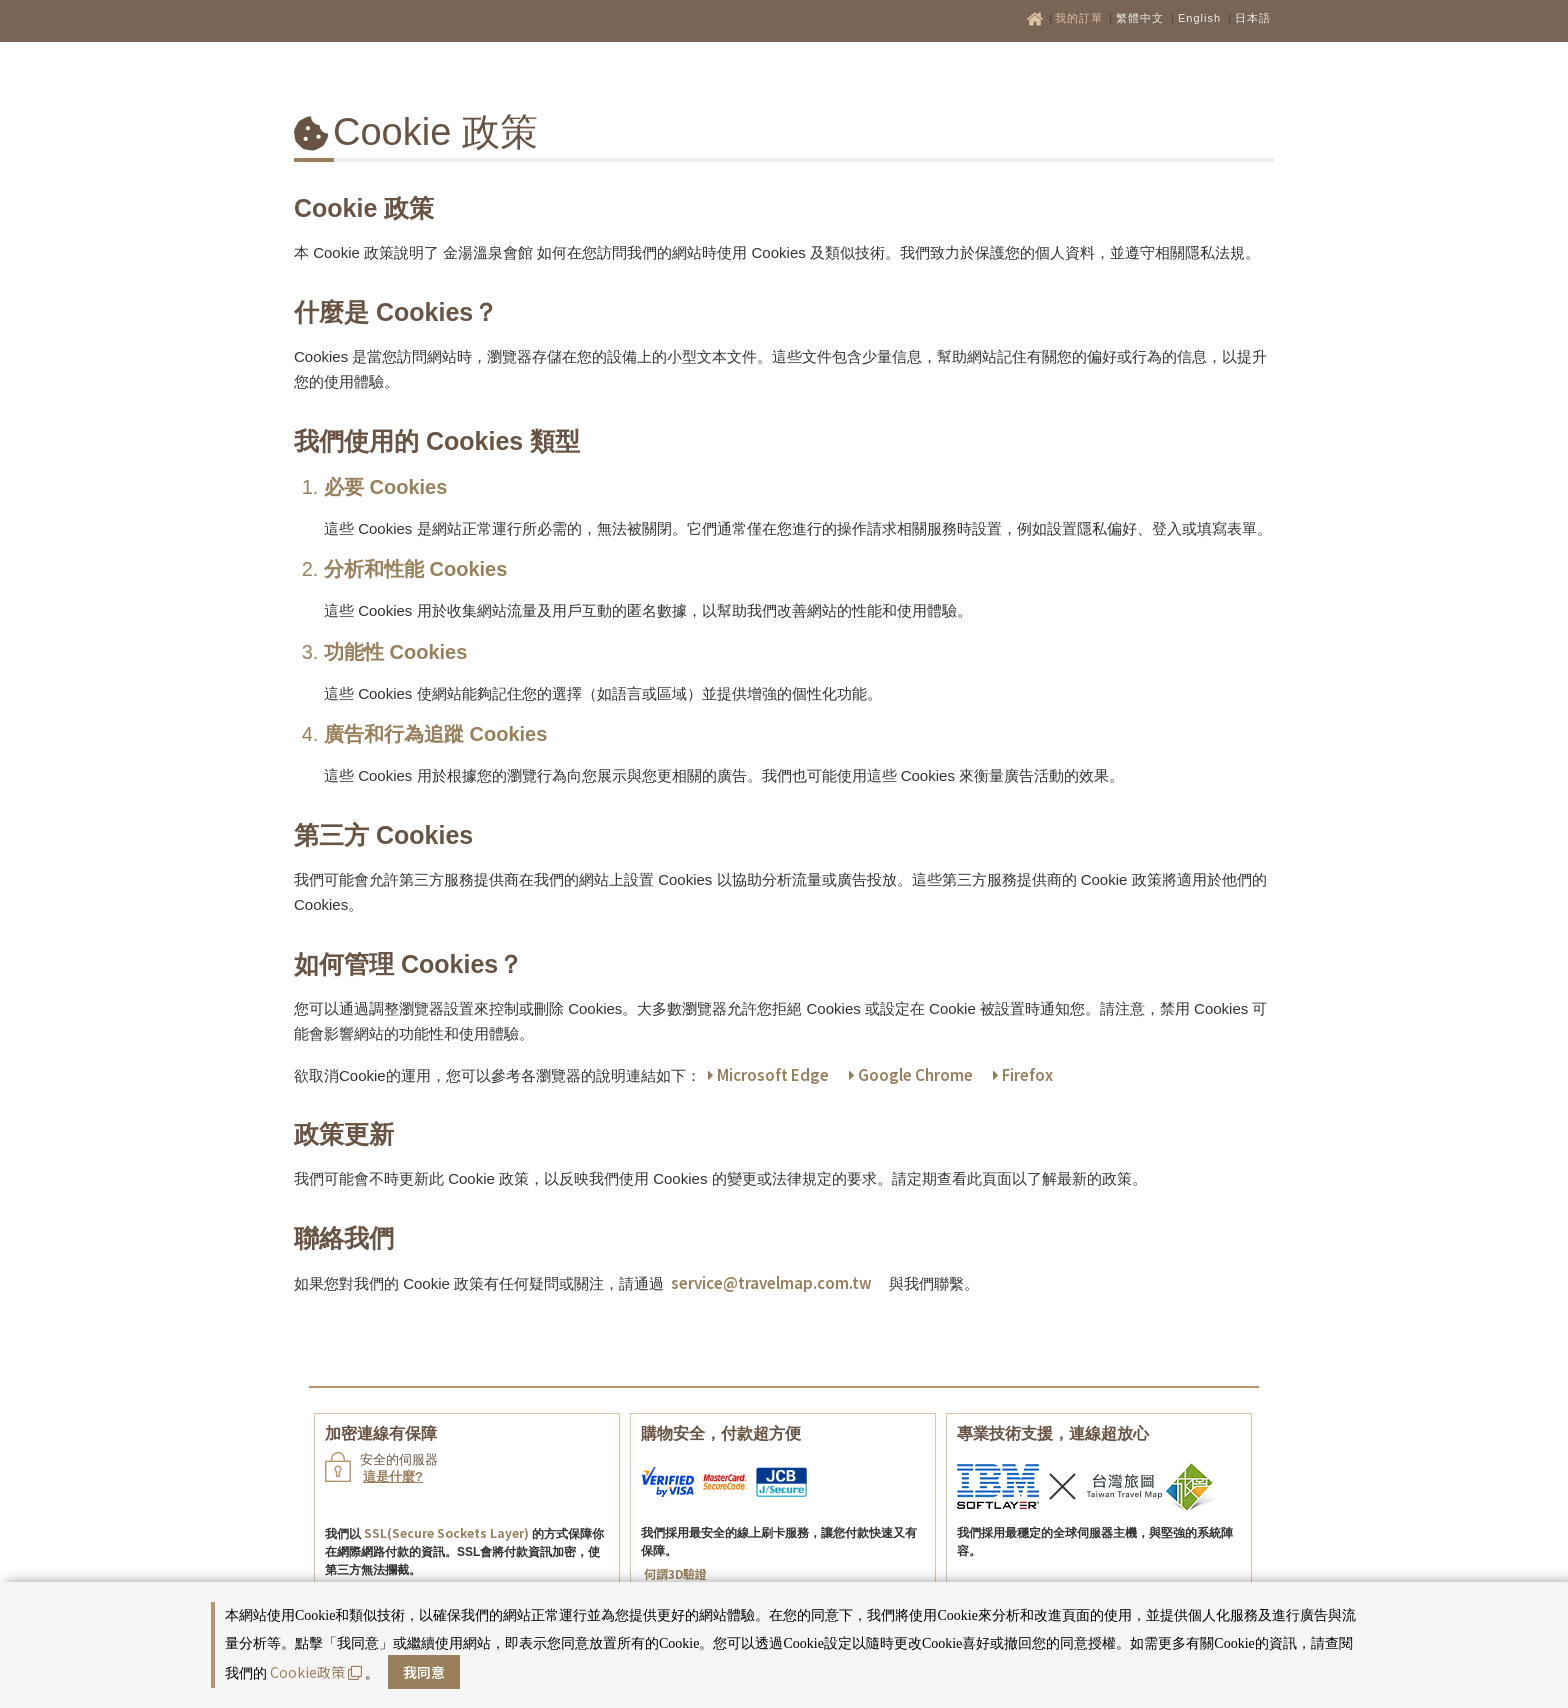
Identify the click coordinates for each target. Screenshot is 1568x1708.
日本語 (1253, 18)
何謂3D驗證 (675, 1573)
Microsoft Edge (768, 1074)
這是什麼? (393, 1476)
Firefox (1023, 1074)
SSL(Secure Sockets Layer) (446, 1532)
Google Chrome (911, 1074)
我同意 (424, 1672)
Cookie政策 (316, 1672)
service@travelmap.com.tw (771, 1282)
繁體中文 (1140, 18)
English (1199, 18)
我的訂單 (1081, 18)
